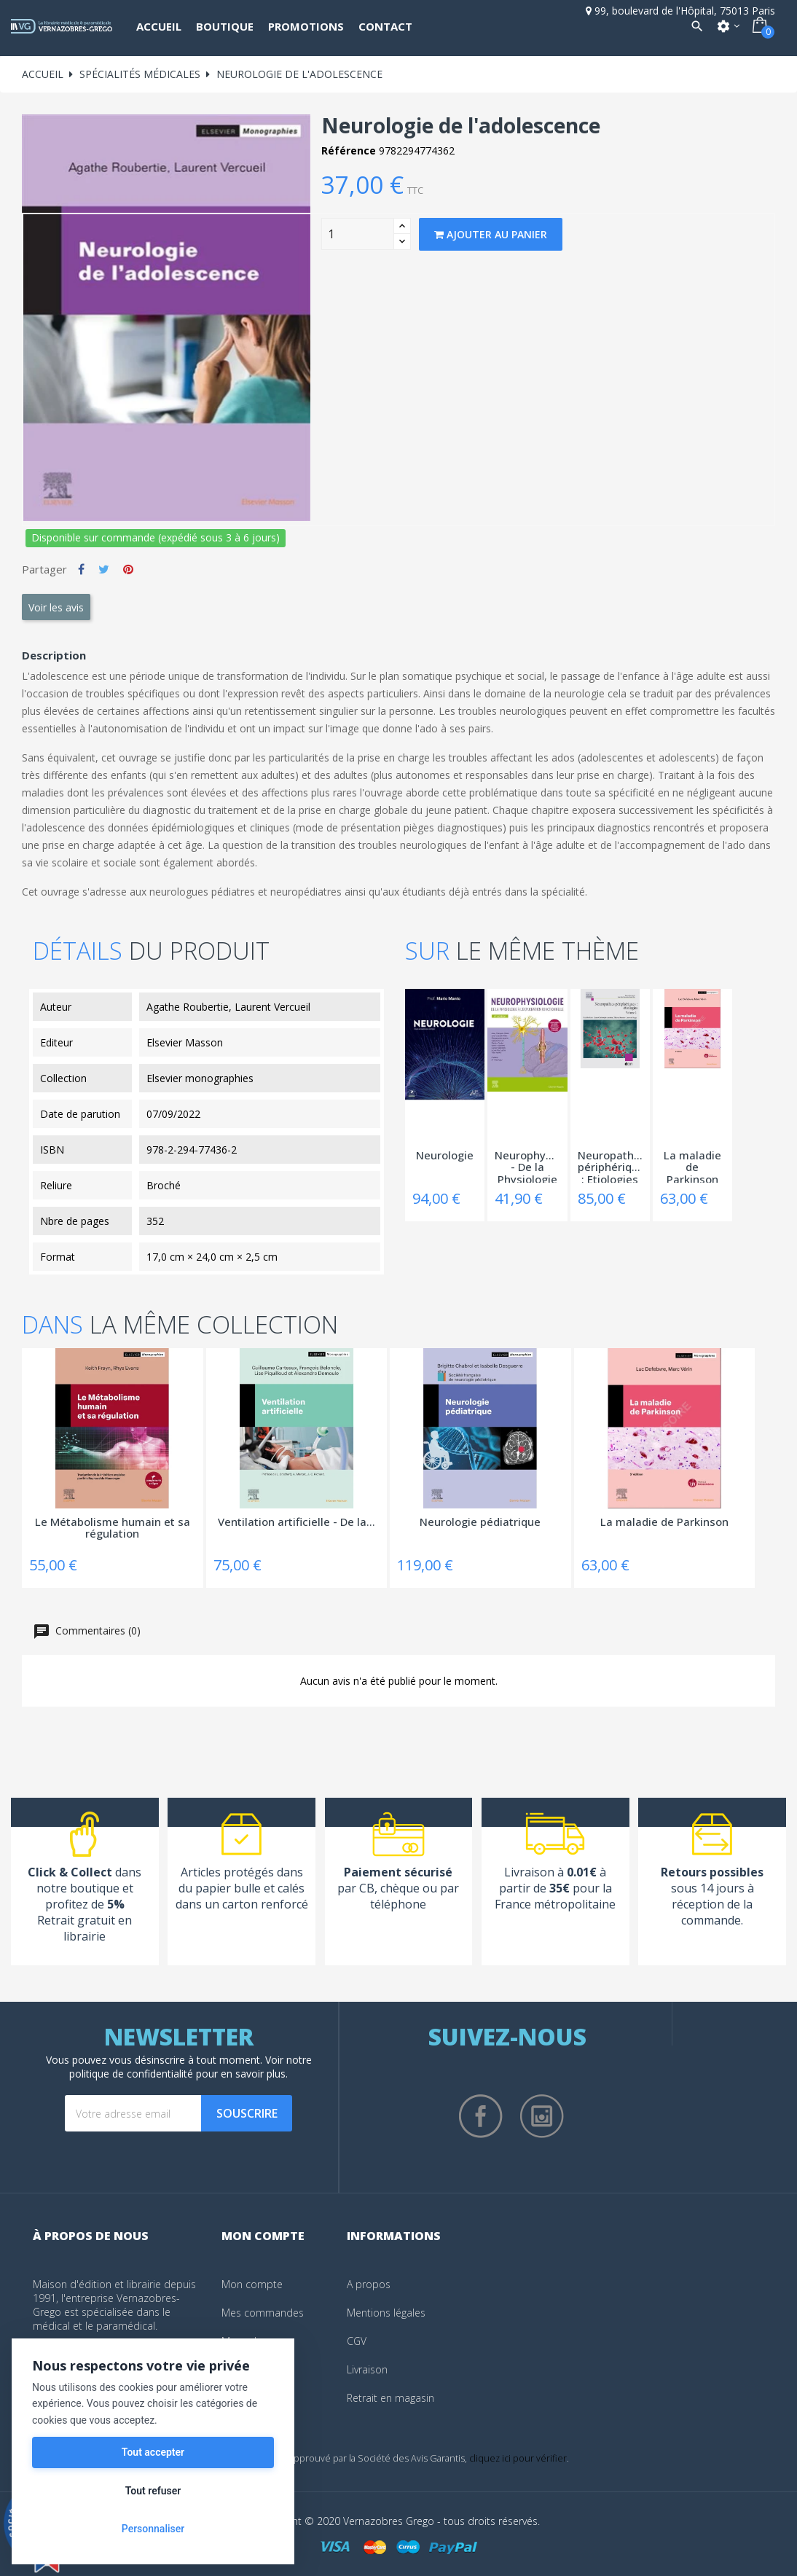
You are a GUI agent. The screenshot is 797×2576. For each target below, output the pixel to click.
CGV (356, 2341)
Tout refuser (153, 2491)
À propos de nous (91, 2236)
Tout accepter (153, 2452)
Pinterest (128, 569)
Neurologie (445, 1155)
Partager (81, 569)
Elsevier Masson (184, 1042)
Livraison (367, 2369)
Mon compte (252, 2284)
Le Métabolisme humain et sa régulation (112, 1528)
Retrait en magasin (390, 2398)
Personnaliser (153, 2528)
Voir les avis (56, 607)
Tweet (103, 569)
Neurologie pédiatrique (480, 1522)
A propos (368, 2284)
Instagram (542, 2116)
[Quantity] (357, 234)
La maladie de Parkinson (692, 1166)
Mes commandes (262, 2312)
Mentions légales (386, 2312)
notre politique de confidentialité (190, 2066)
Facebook (481, 2116)
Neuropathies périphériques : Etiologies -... (610, 1166)
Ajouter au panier (490, 234)
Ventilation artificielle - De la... (296, 1522)
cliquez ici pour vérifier (518, 2458)
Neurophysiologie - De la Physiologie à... (527, 1166)
